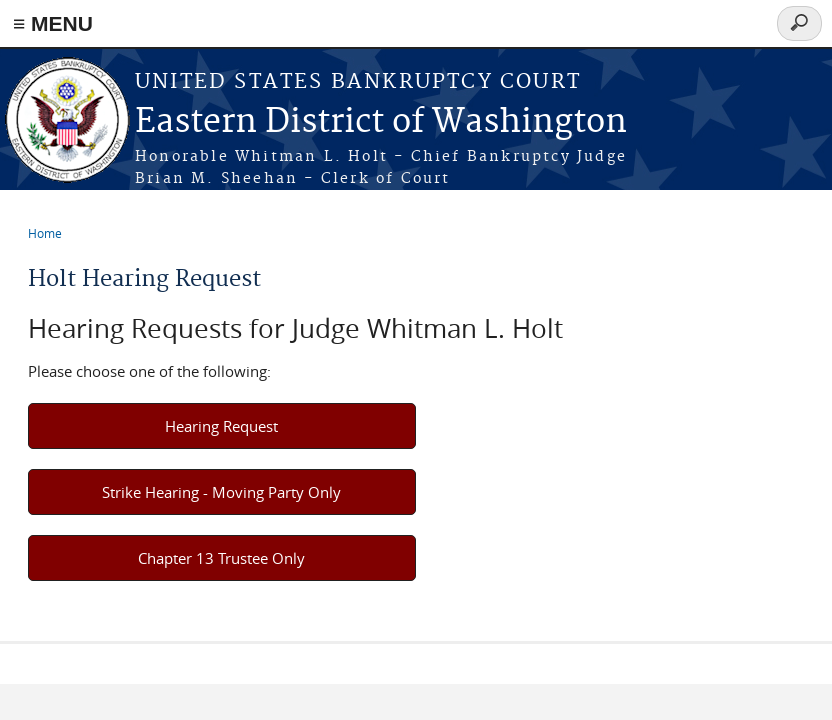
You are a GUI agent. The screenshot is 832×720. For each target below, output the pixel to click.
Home (45, 233)
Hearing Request (221, 426)
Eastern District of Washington (381, 122)
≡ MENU (53, 23)
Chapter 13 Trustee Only (221, 558)
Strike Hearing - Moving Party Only (221, 492)
